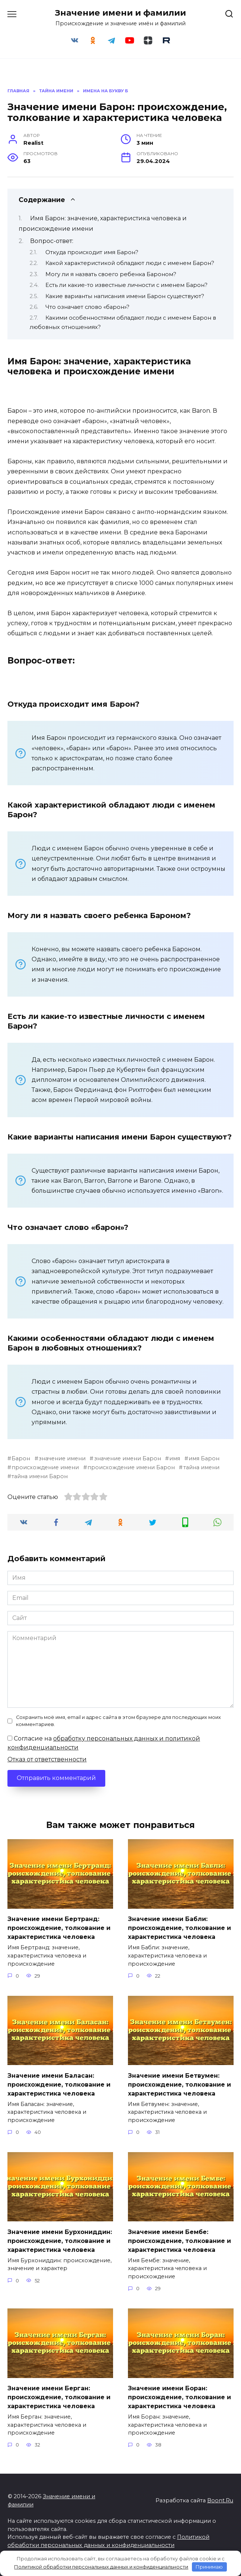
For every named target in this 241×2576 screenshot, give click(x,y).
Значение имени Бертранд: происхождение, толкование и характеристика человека (58, 1927)
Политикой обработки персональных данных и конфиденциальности (101, 2567)
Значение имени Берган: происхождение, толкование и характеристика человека (58, 2397)
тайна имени (201, 1467)
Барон (21, 1458)
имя (174, 1458)
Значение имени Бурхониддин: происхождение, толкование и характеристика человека (59, 2240)
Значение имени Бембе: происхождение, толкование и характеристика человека (179, 2240)
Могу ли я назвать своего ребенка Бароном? (110, 274)
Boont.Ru (220, 2500)
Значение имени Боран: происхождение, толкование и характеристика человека (179, 2397)
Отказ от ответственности (47, 1759)
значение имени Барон (127, 1458)
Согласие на (103, 1743)
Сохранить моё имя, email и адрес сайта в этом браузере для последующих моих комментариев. (118, 1720)
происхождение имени (45, 1467)
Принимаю (209, 2567)
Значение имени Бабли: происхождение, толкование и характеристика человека (179, 1927)
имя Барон (204, 1458)
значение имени (62, 1458)
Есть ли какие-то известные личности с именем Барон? (126, 285)
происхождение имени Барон (131, 1467)
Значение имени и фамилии (120, 12)
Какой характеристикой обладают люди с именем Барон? (129, 263)
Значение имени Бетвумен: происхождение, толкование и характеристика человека (179, 2084)
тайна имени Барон (40, 1476)
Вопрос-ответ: (51, 241)
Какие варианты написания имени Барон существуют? (124, 296)
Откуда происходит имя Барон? (91, 252)
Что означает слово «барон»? (87, 307)
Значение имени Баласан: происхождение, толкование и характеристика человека (58, 2084)
